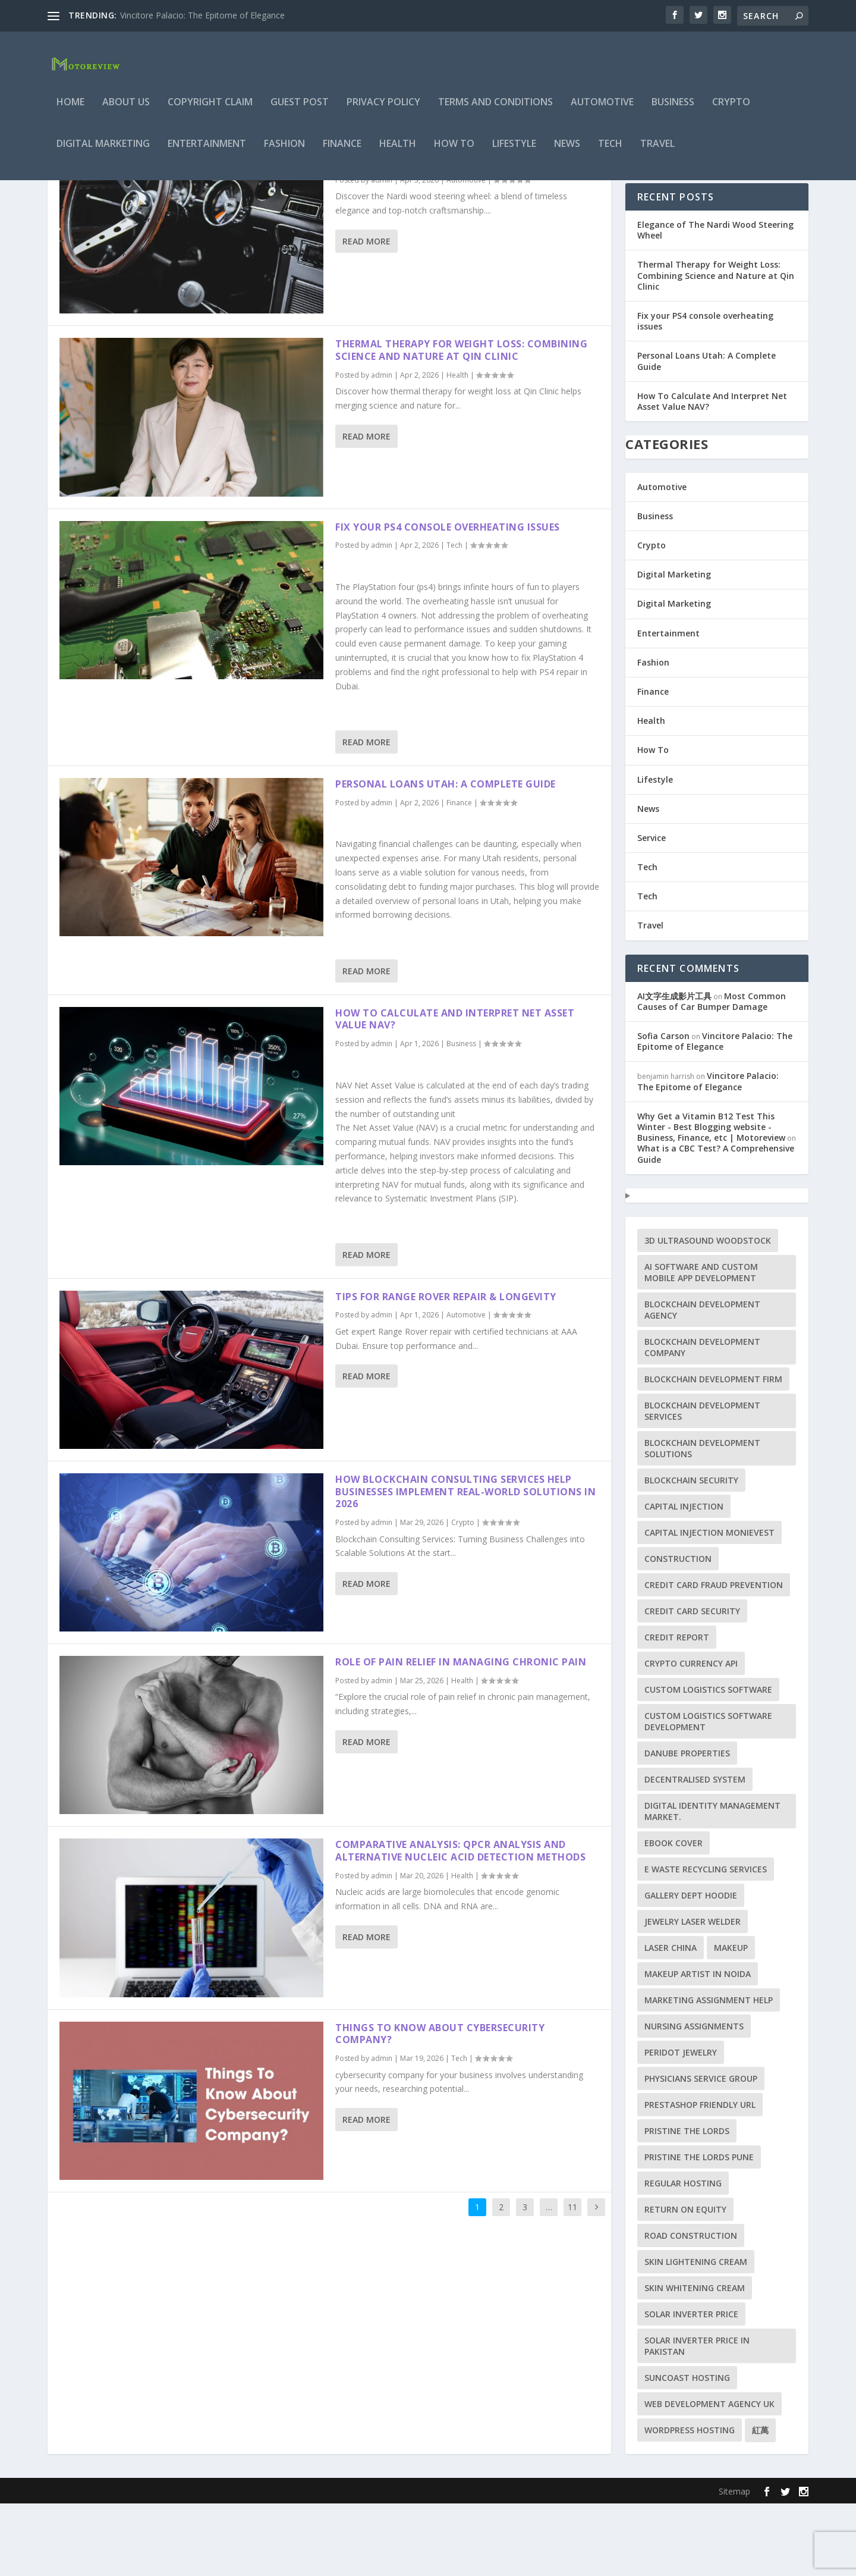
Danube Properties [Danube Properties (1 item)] (687, 1825)
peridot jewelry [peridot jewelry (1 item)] (680, 2125)
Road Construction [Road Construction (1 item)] (690, 2308)
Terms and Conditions (495, 111)
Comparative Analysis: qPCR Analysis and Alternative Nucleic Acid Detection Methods (460, 1923)
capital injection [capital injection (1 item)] (683, 1578)
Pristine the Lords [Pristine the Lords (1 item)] (686, 2203)
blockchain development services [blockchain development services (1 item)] (702, 1483)
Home (70, 111)
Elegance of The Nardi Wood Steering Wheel (456, 233)
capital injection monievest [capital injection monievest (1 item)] (709, 1605)
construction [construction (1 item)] (678, 1631)
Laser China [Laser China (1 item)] (670, 2020)
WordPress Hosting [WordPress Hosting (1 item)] (689, 2502)
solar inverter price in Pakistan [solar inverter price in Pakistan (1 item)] (697, 2418)
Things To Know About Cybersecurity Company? (440, 2106)
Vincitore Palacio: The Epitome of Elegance (202, 15)
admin (381, 252)
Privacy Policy (383, 111)
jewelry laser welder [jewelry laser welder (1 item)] (692, 1994)
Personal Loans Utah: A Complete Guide (445, 856)
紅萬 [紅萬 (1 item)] (760, 2502)
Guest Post (299, 111)
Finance (342, 152)
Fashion (284, 152)
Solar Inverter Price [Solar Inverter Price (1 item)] (691, 2386)
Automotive (602, 111)
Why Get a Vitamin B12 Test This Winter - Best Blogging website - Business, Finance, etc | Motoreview (711, 1199)
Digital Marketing (103, 152)
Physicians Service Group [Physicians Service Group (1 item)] (700, 2151)
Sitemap (734, 2563)
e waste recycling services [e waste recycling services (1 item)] (705, 1941)
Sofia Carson (663, 1108)
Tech (610, 152)
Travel (657, 152)
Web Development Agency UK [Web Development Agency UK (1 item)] (709, 2476)
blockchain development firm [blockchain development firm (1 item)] (713, 1451)
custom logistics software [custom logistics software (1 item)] (708, 1762)
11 (572, 2279)
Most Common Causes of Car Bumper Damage (711, 1074)
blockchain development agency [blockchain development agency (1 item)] (702, 1382)
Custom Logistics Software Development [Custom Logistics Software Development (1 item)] (708, 1794)
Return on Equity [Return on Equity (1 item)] (685, 2282)
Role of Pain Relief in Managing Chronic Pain (460, 1734)
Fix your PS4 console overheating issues (447, 599)
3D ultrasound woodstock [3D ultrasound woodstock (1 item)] (707, 1313)
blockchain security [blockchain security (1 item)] (691, 1552)
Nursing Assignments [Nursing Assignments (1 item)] (694, 2098)
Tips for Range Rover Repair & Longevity (445, 1369)
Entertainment (207, 152)
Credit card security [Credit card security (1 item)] (692, 1683)
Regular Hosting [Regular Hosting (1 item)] (683, 2255)
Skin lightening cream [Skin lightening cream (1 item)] (695, 2334)
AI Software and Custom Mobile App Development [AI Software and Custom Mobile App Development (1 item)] (701, 1345)
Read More (366, 313)
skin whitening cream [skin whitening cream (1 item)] (694, 2360)
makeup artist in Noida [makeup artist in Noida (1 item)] (697, 2046)
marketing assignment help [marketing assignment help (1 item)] (708, 2072)
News (567, 152)
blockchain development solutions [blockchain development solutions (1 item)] (702, 1521)
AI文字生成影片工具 (674, 1068)
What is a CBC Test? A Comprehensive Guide (715, 1226)
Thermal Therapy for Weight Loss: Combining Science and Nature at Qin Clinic (461, 422)
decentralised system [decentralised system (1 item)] (694, 1852)
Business (673, 111)
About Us (126, 111)
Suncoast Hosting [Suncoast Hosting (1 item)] (687, 2450)
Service (651, 910)
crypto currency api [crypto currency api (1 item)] (691, 1736)
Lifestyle (514, 152)
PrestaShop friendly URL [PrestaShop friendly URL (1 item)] (700, 2177)
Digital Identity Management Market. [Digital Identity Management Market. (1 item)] (712, 1883)
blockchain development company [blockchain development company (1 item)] (702, 1419)
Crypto (731, 111)
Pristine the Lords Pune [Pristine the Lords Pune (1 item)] (699, 2229)
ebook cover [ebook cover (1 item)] (673, 1915)
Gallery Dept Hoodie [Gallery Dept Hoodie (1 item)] (690, 1967)
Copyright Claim (210, 111)
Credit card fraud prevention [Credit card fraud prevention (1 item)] (713, 1657)
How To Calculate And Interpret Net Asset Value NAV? (454, 1092)
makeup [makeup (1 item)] (731, 2020)
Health (397, 152)
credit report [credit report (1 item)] (676, 1709)
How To (454, 152)
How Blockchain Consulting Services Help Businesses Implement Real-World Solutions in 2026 (465, 1564)
